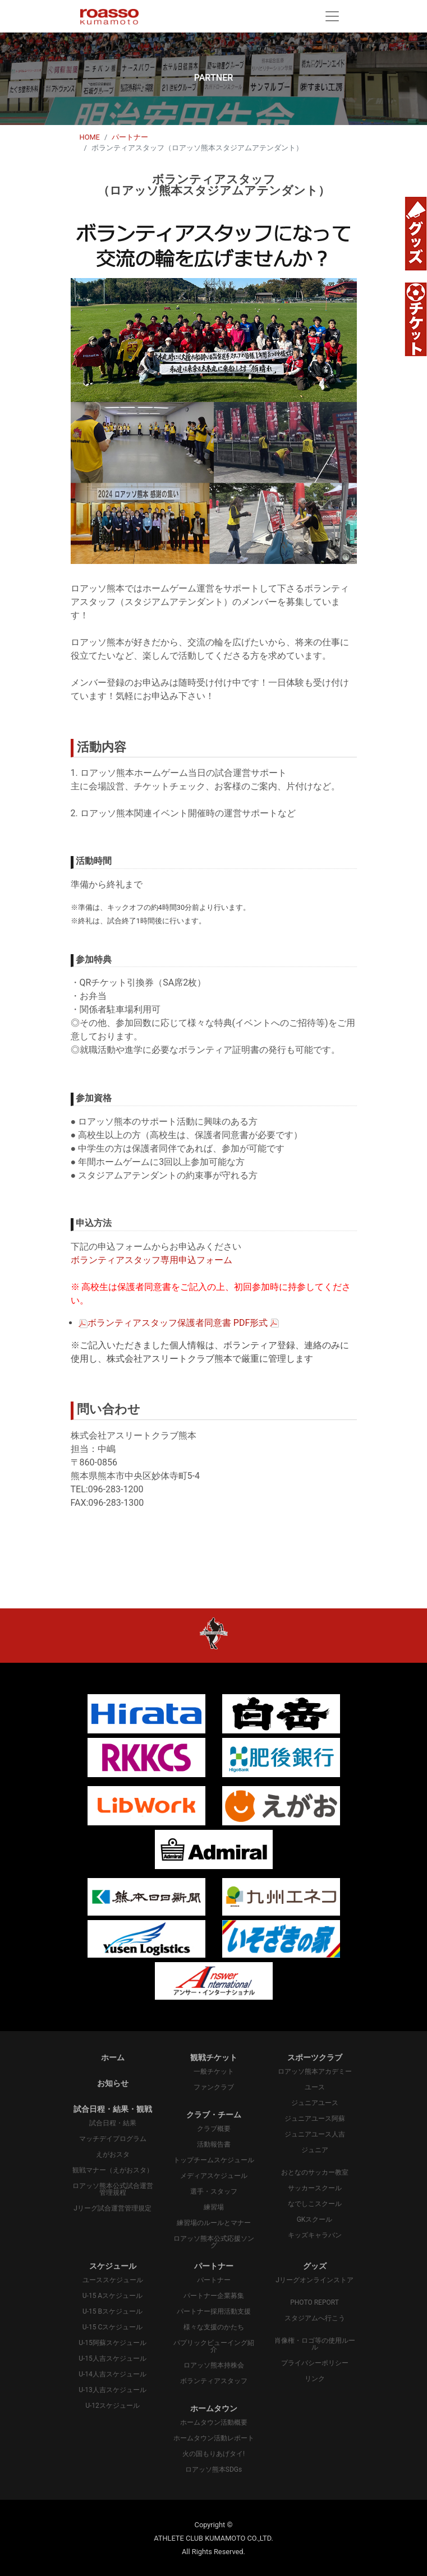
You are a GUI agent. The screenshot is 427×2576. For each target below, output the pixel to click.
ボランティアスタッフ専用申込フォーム (151, 1260)
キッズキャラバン (315, 2235)
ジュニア (314, 2150)
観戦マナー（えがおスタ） (112, 2170)
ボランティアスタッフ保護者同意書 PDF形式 (178, 1322)
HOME (90, 137)
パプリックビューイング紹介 (213, 2346)
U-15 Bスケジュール (112, 2311)
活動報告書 (214, 2144)
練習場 (214, 2207)
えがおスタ (113, 2154)
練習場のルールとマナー (214, 2223)
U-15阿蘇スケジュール (112, 2343)
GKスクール (315, 2219)
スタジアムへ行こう (314, 2318)
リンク (315, 2379)
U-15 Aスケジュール (112, 2296)
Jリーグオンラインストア (314, 2280)
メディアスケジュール (213, 2176)
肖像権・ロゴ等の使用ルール (314, 2344)
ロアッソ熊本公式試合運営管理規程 (112, 2189)
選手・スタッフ (213, 2191)
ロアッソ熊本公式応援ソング (213, 2242)
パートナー (130, 137)
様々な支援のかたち (213, 2327)
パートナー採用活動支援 (214, 2311)
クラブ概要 (214, 2129)
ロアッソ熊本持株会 (213, 2365)
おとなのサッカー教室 (314, 2172)
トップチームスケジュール (213, 2160)
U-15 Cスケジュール (112, 2327)
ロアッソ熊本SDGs (213, 2469)
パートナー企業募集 (213, 2296)
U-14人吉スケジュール (112, 2374)
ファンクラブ (214, 2087)
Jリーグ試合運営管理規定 (112, 2208)
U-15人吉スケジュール (112, 2358)
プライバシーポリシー (314, 2363)
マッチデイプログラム (112, 2139)
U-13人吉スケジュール (112, 2390)
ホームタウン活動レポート (213, 2438)
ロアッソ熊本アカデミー (315, 2071)
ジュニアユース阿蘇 (314, 2118)
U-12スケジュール (112, 2405)
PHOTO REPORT (314, 2302)
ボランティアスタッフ (213, 2381)
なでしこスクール (315, 2204)
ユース (315, 2087)
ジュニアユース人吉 (314, 2134)
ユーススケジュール (112, 2280)
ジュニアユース (314, 2103)
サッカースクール (315, 2188)
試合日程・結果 (112, 2123)
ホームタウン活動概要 (213, 2422)
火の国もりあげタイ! (213, 2454)
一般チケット (214, 2071)
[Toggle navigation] (332, 16)
